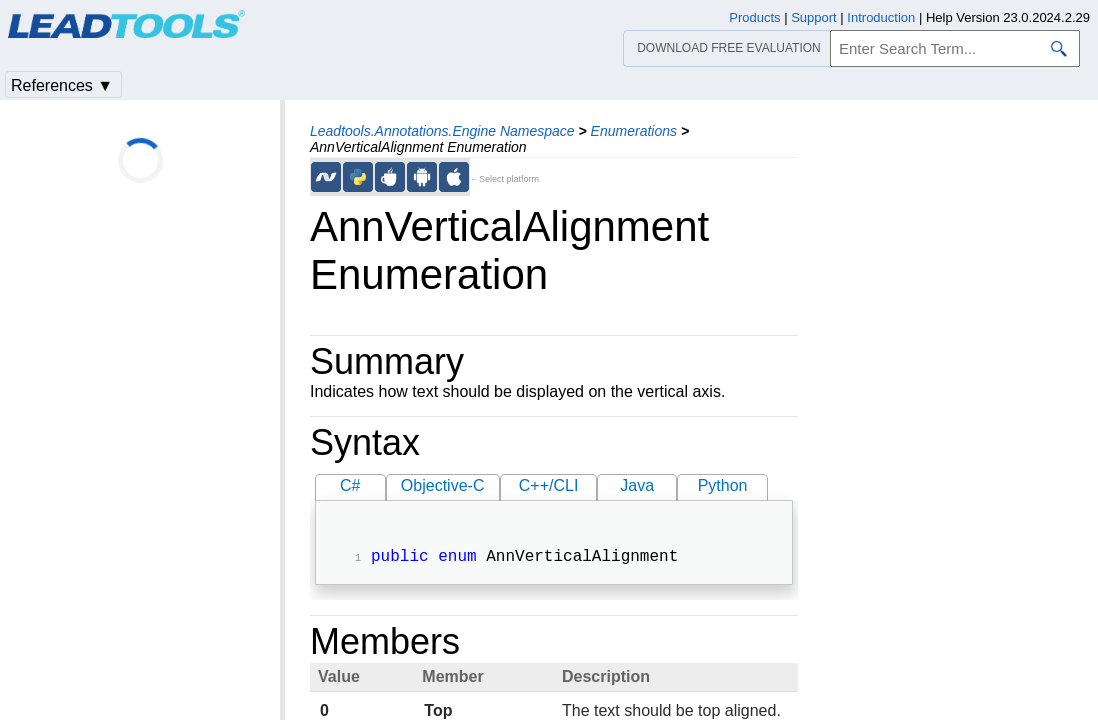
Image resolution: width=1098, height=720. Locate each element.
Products (754, 17)
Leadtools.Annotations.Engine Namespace (442, 131)
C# (350, 485)
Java (637, 485)
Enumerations (634, 131)
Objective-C (443, 485)
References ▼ (62, 85)
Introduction (881, 17)
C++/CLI (549, 485)
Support (814, 17)
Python (723, 485)
